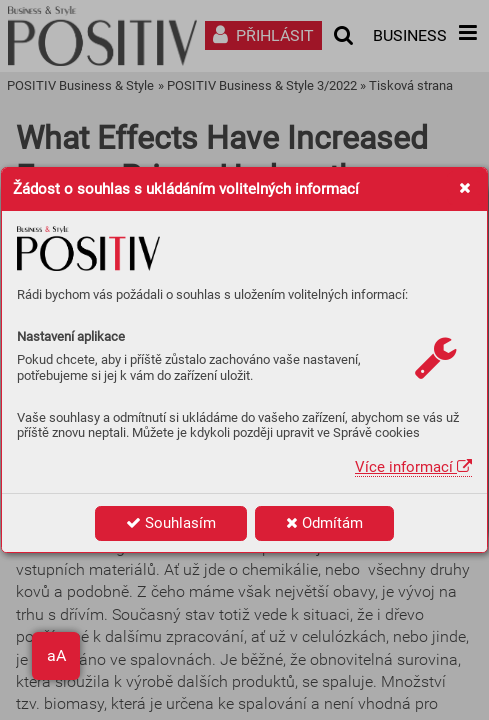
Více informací (413, 467)
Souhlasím (171, 523)
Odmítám (324, 523)
